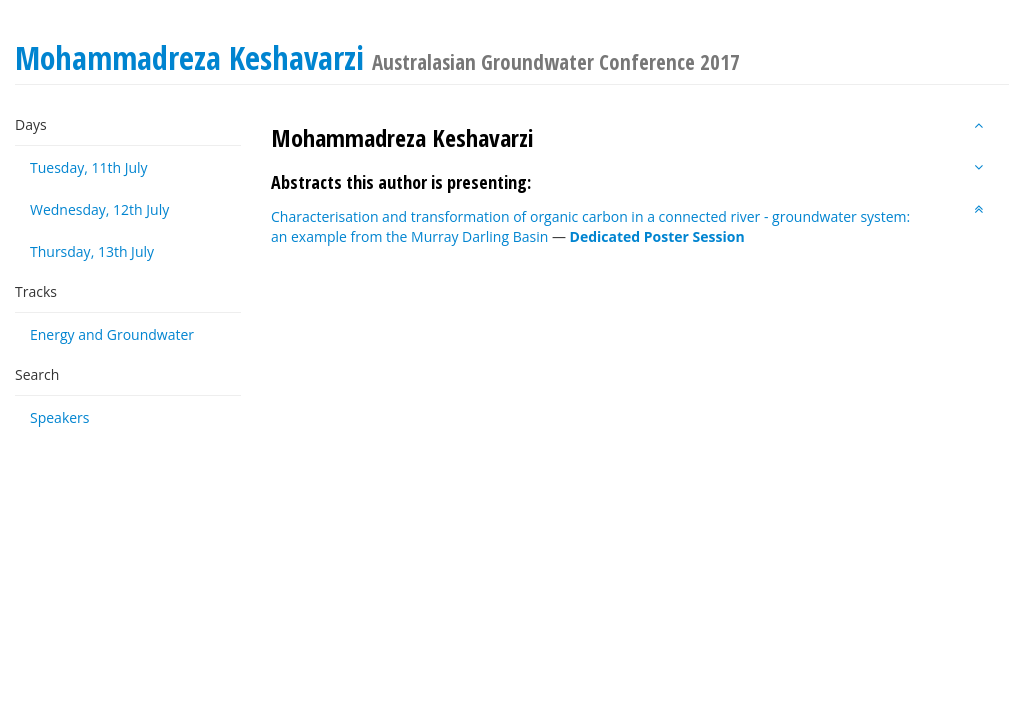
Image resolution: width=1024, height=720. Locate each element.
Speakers (60, 417)
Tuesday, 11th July (89, 167)
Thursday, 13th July (92, 251)
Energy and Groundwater (112, 334)
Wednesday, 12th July (99, 209)
